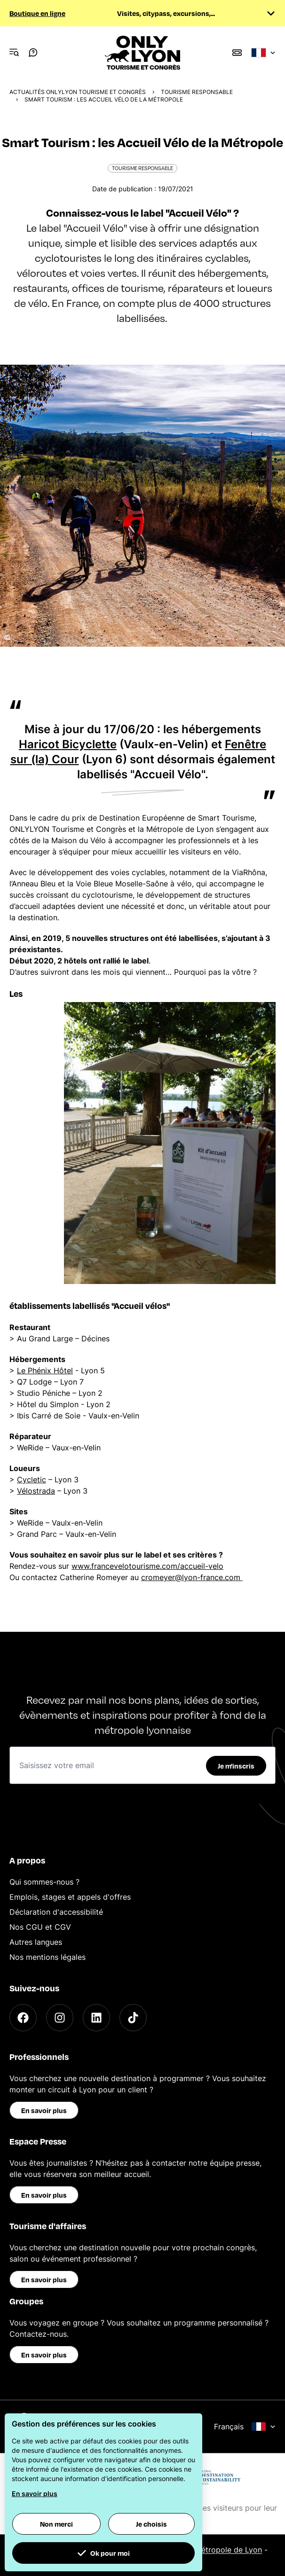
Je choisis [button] (151, 2524)
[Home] (142, 52)
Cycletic (31, 1479)
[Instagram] (59, 2017)
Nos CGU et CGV (40, 1927)
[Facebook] (23, 2017)
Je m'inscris (236, 1765)
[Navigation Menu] (14, 52)
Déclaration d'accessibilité (56, 1912)
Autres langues (35, 1942)
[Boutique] (237, 52)
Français (245, 2426)
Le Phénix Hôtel (45, 1370)
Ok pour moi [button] (103, 2553)
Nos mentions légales (47, 1957)
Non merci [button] (56, 2524)
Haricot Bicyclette (68, 744)
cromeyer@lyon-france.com (192, 1577)
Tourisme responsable (197, 91)
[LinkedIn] (96, 2017)
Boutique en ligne (37, 13)
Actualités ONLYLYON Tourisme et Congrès (77, 91)
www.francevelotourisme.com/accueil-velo (147, 1566)
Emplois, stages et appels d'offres (70, 1897)
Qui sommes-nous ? (44, 1882)
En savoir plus (44, 2110)
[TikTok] (133, 2017)
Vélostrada (36, 1490)
